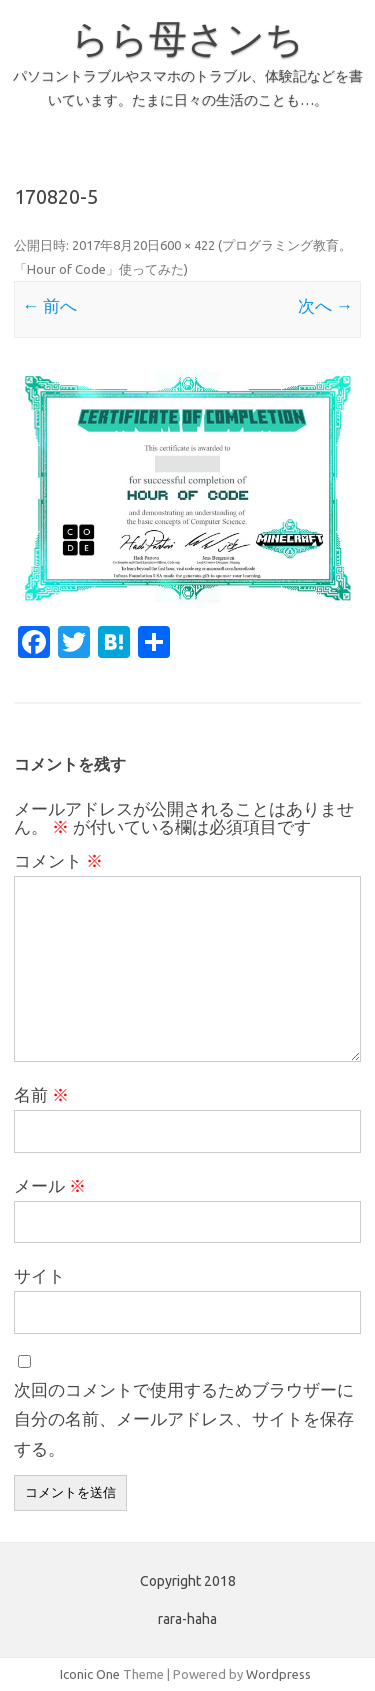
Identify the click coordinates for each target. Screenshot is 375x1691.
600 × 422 (187, 245)
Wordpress (278, 1674)
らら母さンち (187, 38)
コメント (58, 860)
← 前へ (49, 305)
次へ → (325, 305)
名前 (41, 1094)
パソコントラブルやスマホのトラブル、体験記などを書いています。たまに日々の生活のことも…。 (188, 88)
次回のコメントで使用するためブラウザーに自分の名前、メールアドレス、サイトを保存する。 (184, 1419)
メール (50, 1185)
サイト (39, 1275)
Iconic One (90, 1674)
